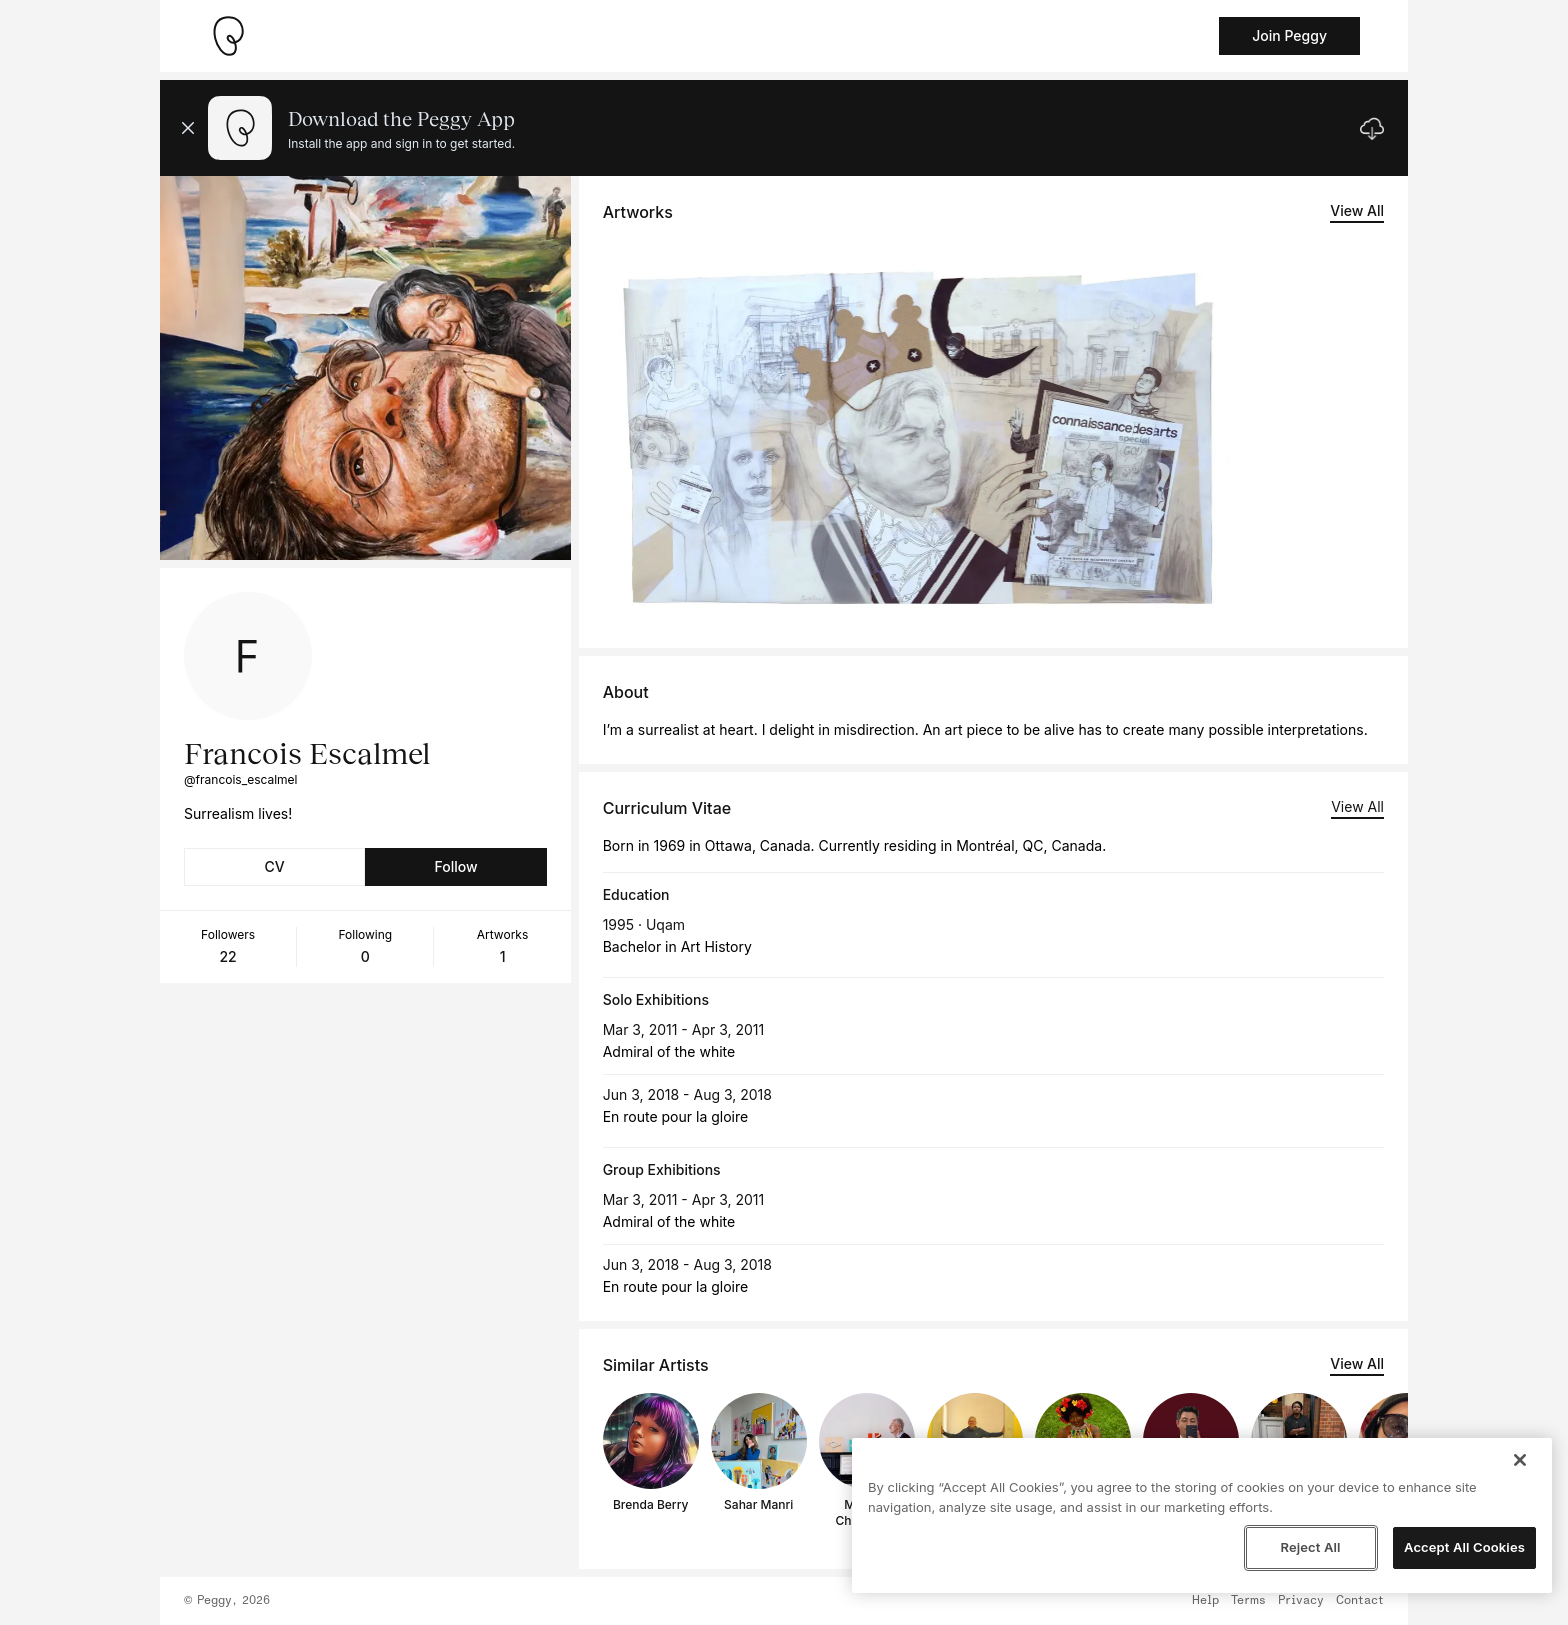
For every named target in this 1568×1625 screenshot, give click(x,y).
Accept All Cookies (1464, 1547)
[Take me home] (228, 36)
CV (275, 866)
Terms (1248, 1601)
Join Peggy (1289, 35)
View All (1357, 210)
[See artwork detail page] (917, 432)
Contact (1360, 1601)
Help (1205, 1601)
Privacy (1301, 1601)
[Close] (1520, 1460)
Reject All (1310, 1547)
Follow (455, 866)
